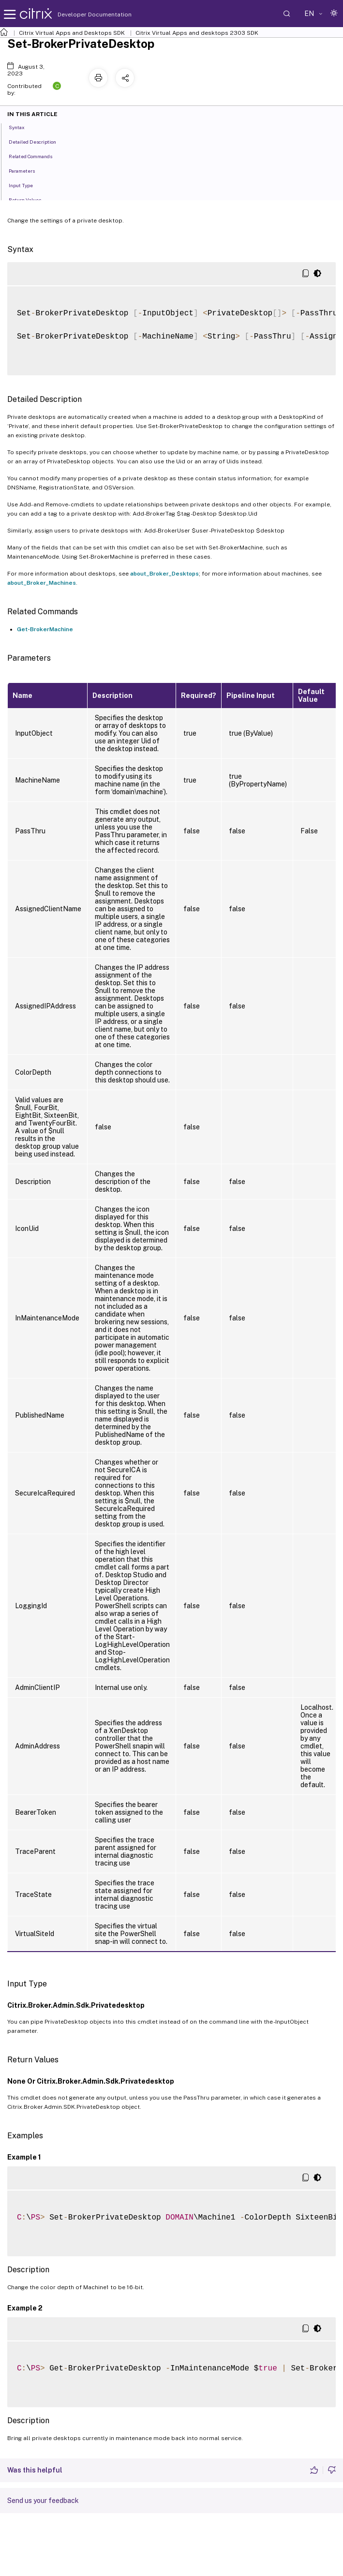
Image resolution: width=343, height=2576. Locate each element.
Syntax (22, 126)
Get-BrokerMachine (45, 629)
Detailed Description (38, 141)
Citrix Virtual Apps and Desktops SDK (72, 33)
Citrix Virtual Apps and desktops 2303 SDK (196, 33)
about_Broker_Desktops (164, 573)
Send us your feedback (43, 2500)
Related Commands (36, 155)
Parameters (27, 170)
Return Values (30, 199)
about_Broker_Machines (41, 582)
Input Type (26, 184)
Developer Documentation (79, 14)
